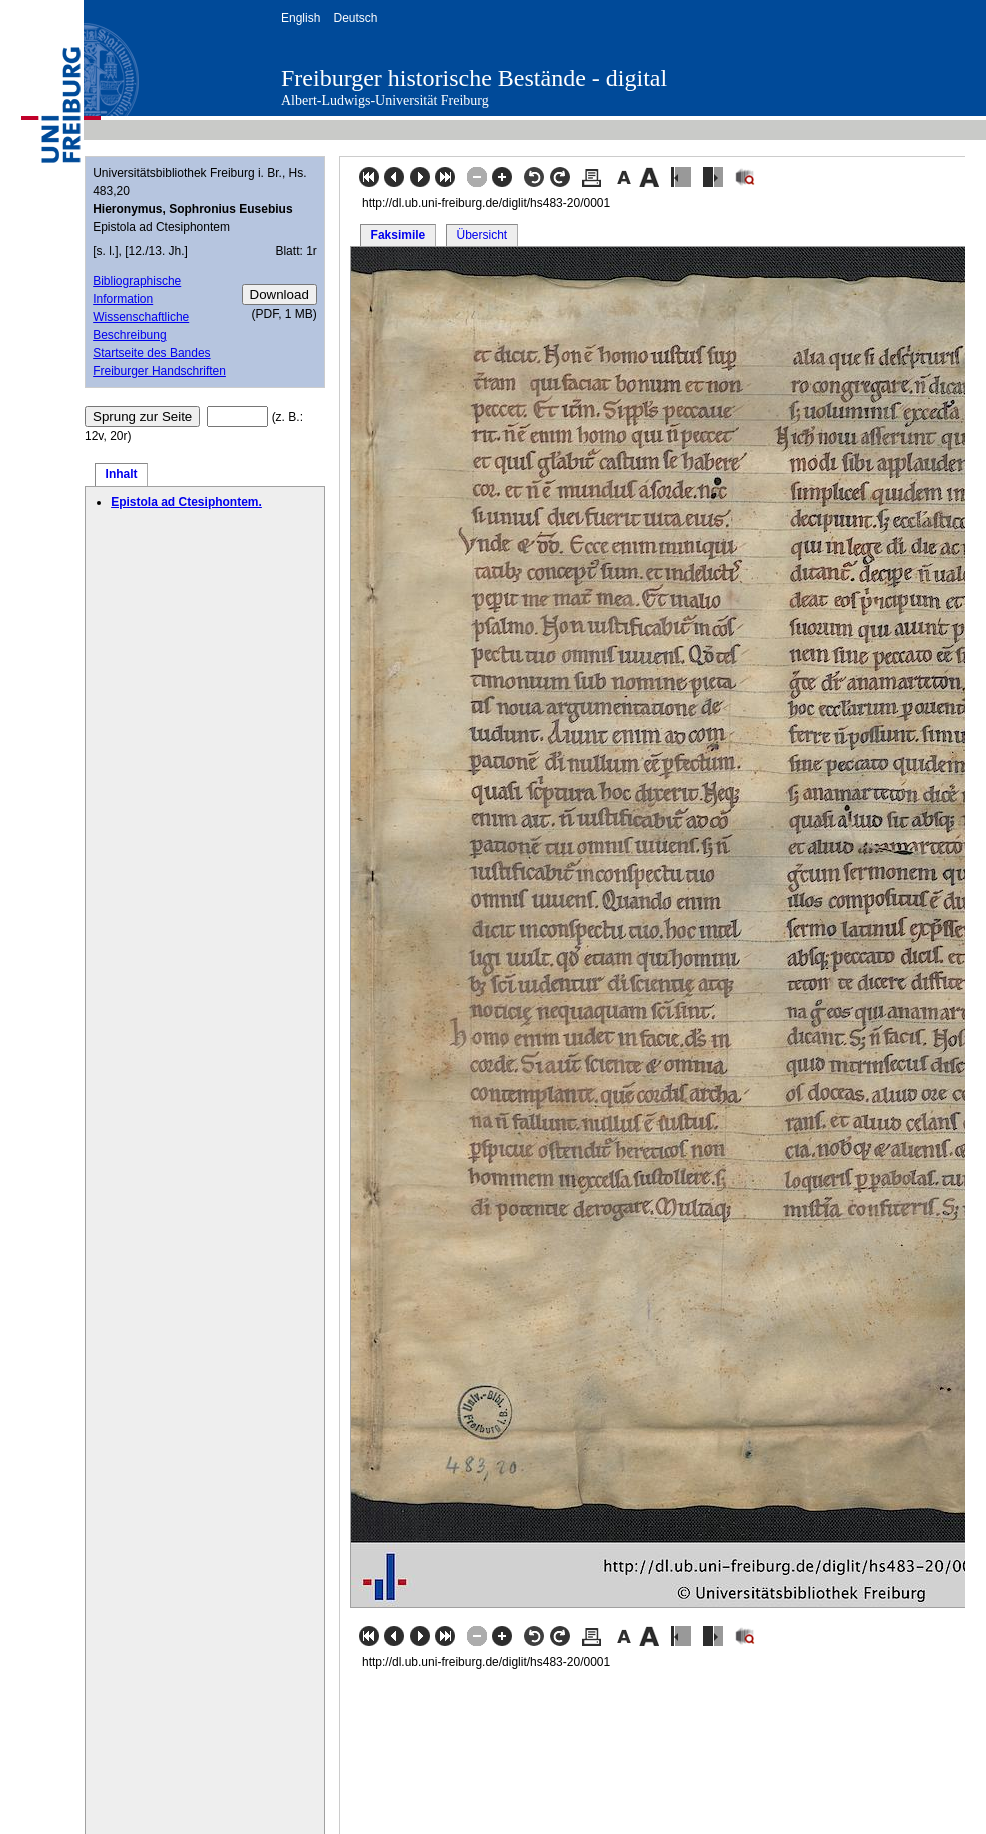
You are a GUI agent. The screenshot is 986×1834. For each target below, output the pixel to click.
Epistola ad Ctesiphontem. (186, 502)
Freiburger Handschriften (159, 371)
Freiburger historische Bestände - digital (474, 78)
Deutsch (355, 18)
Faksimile (398, 235)
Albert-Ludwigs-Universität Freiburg (385, 100)
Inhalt (122, 474)
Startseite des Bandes (151, 353)
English (300, 18)
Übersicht (481, 235)
